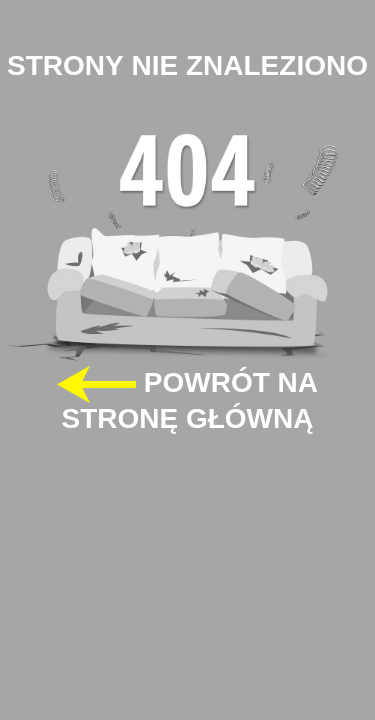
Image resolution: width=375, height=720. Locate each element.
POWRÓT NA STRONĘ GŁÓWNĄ (187, 400)
